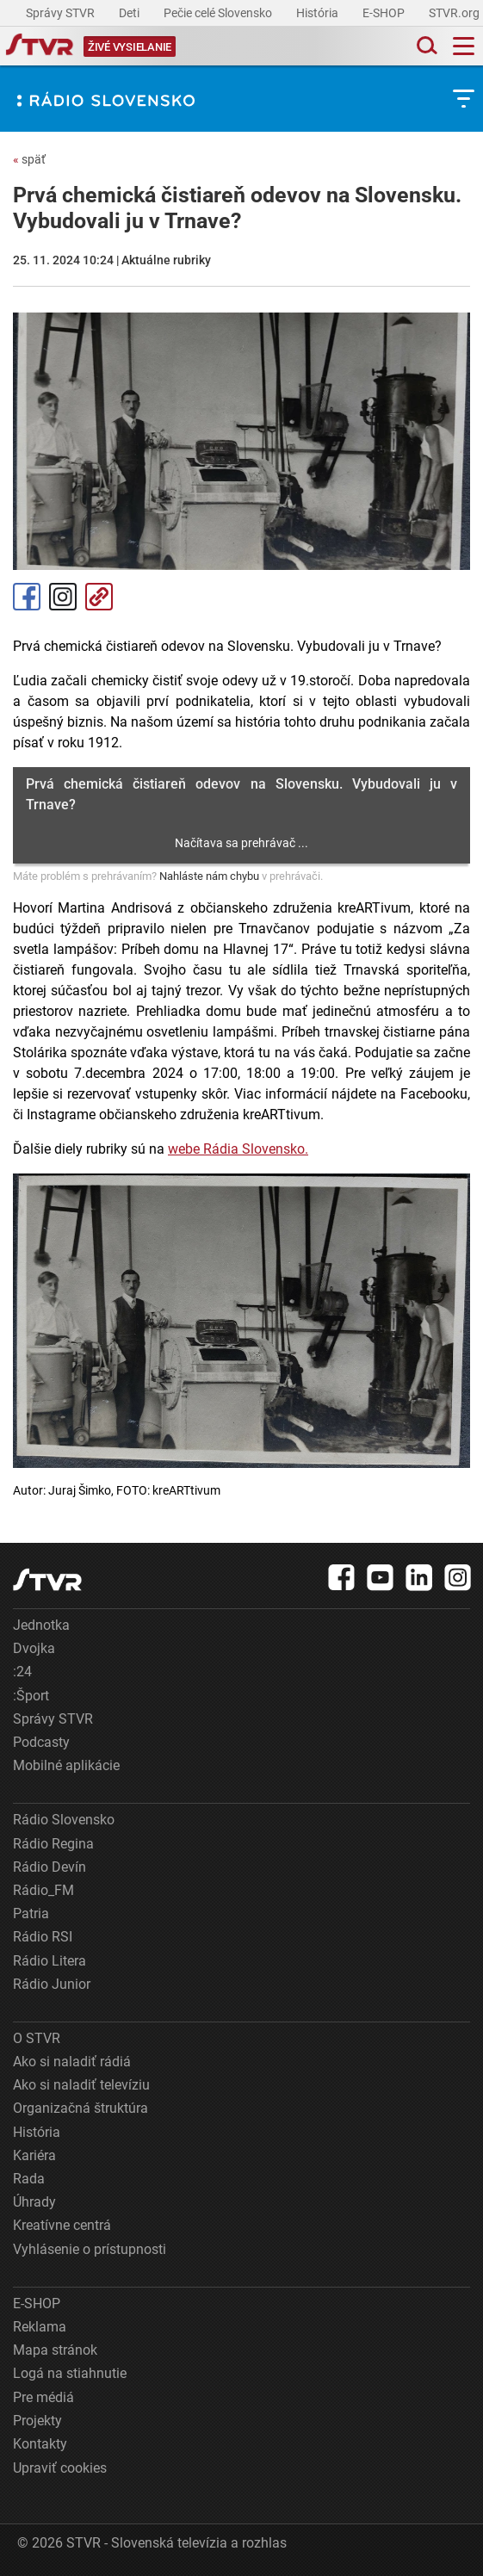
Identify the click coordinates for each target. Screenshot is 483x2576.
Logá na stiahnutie (70, 2373)
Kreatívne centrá (62, 2225)
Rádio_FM (43, 1890)
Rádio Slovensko (64, 1819)
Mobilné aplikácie (66, 1765)
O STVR (36, 2038)
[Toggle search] (425, 46)
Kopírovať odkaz (99, 596)
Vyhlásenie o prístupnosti (89, 2249)
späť (29, 159)
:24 (22, 1671)
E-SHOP (384, 13)
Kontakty (40, 2444)
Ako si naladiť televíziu (81, 2085)
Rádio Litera (49, 1961)
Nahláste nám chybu (209, 876)
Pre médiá (43, 2397)
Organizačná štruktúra (80, 2108)
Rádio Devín (49, 1867)
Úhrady (34, 2202)
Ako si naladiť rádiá (72, 2061)
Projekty (37, 2420)
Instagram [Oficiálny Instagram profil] (63, 596)
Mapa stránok (55, 2350)
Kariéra (34, 2155)
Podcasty (41, 1742)
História (318, 13)
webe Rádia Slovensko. (238, 1149)
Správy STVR (61, 13)
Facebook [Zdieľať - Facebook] (26, 596)
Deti (130, 13)
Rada (29, 2178)
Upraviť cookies (60, 2468)
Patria (31, 1913)
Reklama (39, 2327)
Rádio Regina (53, 1844)
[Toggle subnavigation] (463, 99)
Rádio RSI (42, 1937)
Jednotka (41, 1625)
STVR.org (455, 13)
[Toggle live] (129, 46)
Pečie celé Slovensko (219, 13)
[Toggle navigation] (463, 46)
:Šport (31, 1695)
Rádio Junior (51, 1984)
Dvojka (34, 1648)
